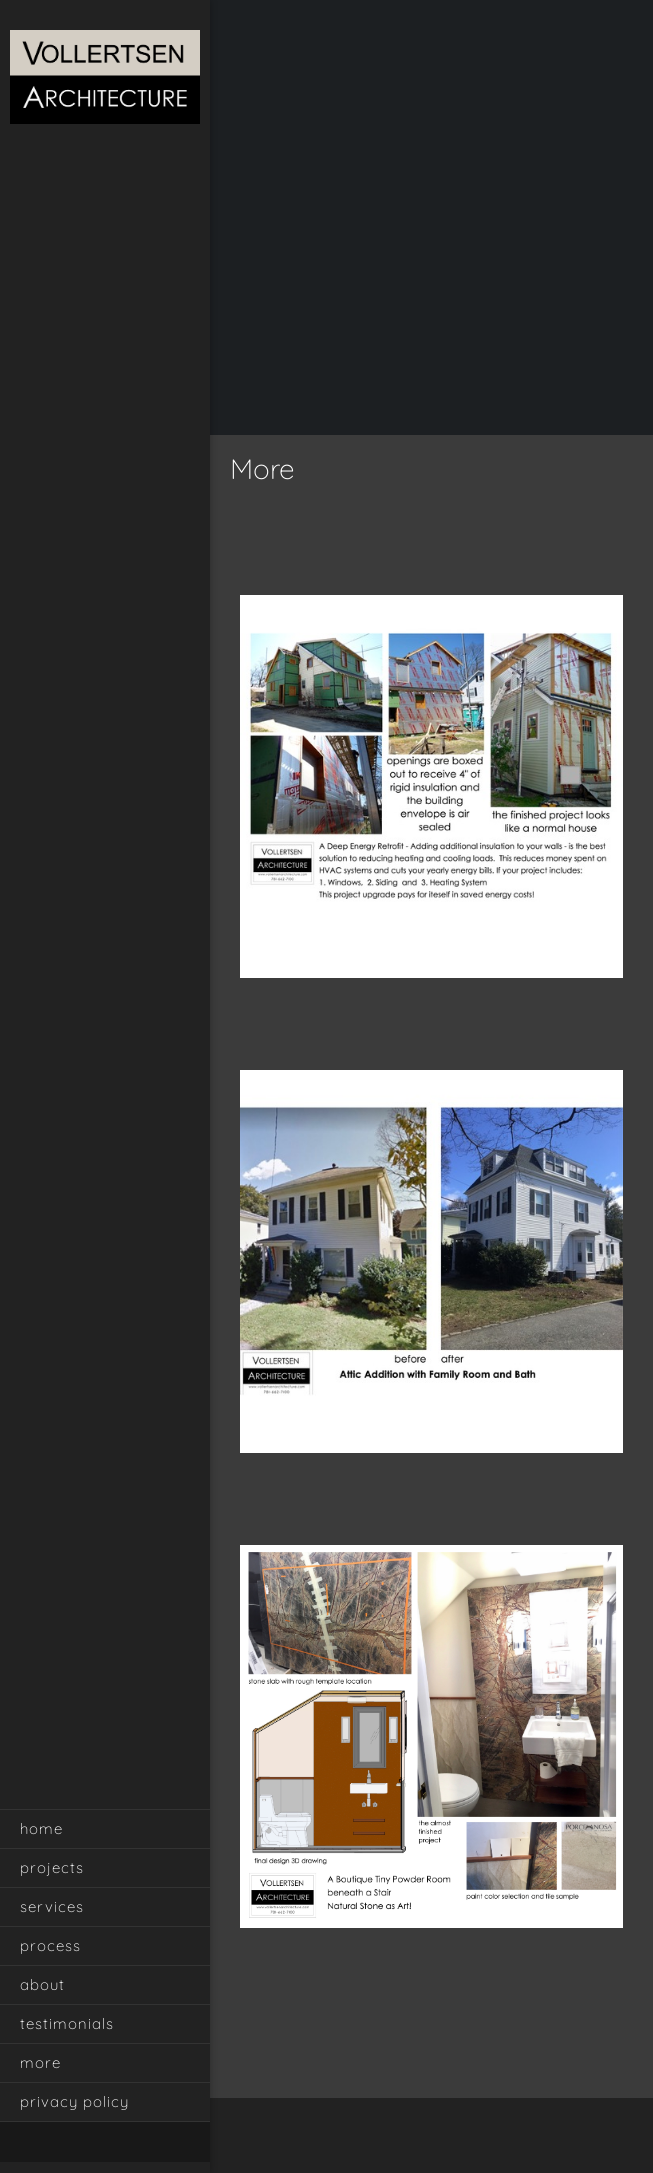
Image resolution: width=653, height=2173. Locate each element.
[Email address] (442, 2138)
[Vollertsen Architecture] (105, 79)
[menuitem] (105, 1828)
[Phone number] (412, 2138)
